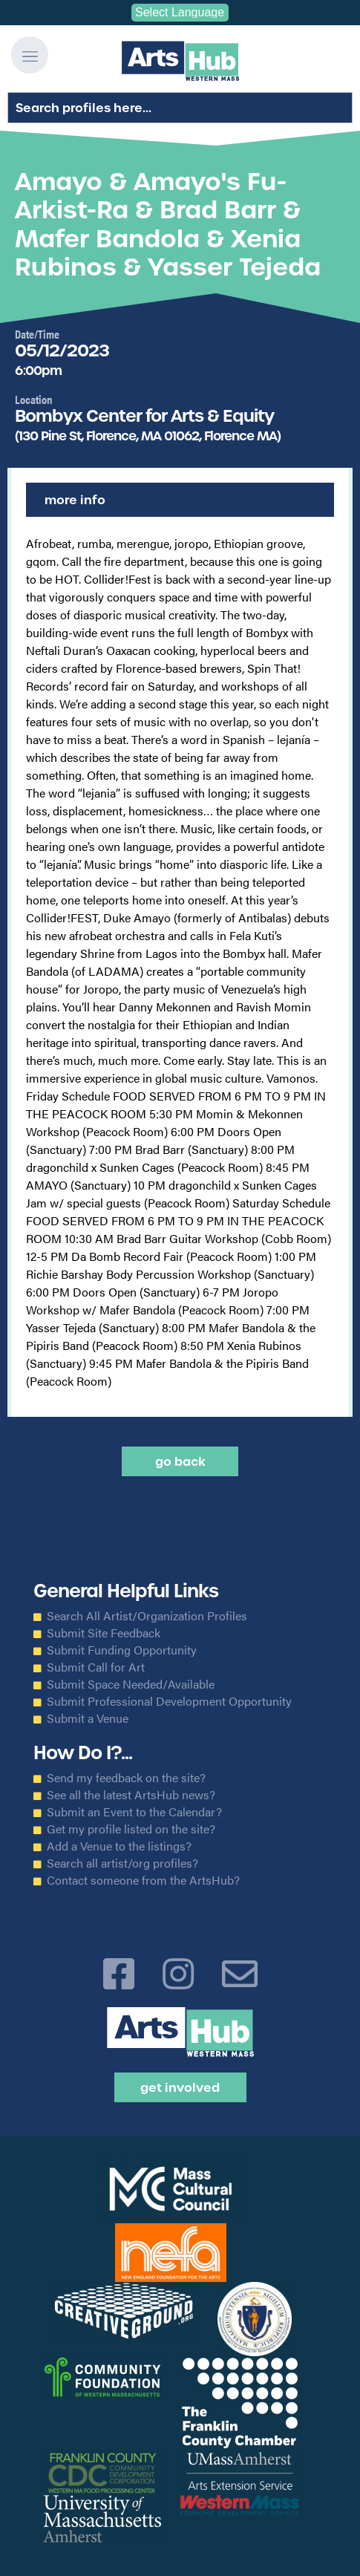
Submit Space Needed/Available (131, 1684)
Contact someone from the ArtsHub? (143, 1880)
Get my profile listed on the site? (131, 1829)
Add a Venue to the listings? (119, 1846)
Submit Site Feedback (103, 1633)
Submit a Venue (87, 1718)
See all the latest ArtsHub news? (131, 1795)
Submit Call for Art (96, 1667)
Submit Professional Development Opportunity (169, 1701)
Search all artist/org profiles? (122, 1863)
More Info (75, 500)
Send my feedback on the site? (126, 1778)
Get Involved (180, 2087)
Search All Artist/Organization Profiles (147, 1616)
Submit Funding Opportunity (122, 1650)
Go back (180, 1461)
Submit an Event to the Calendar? (134, 1812)
